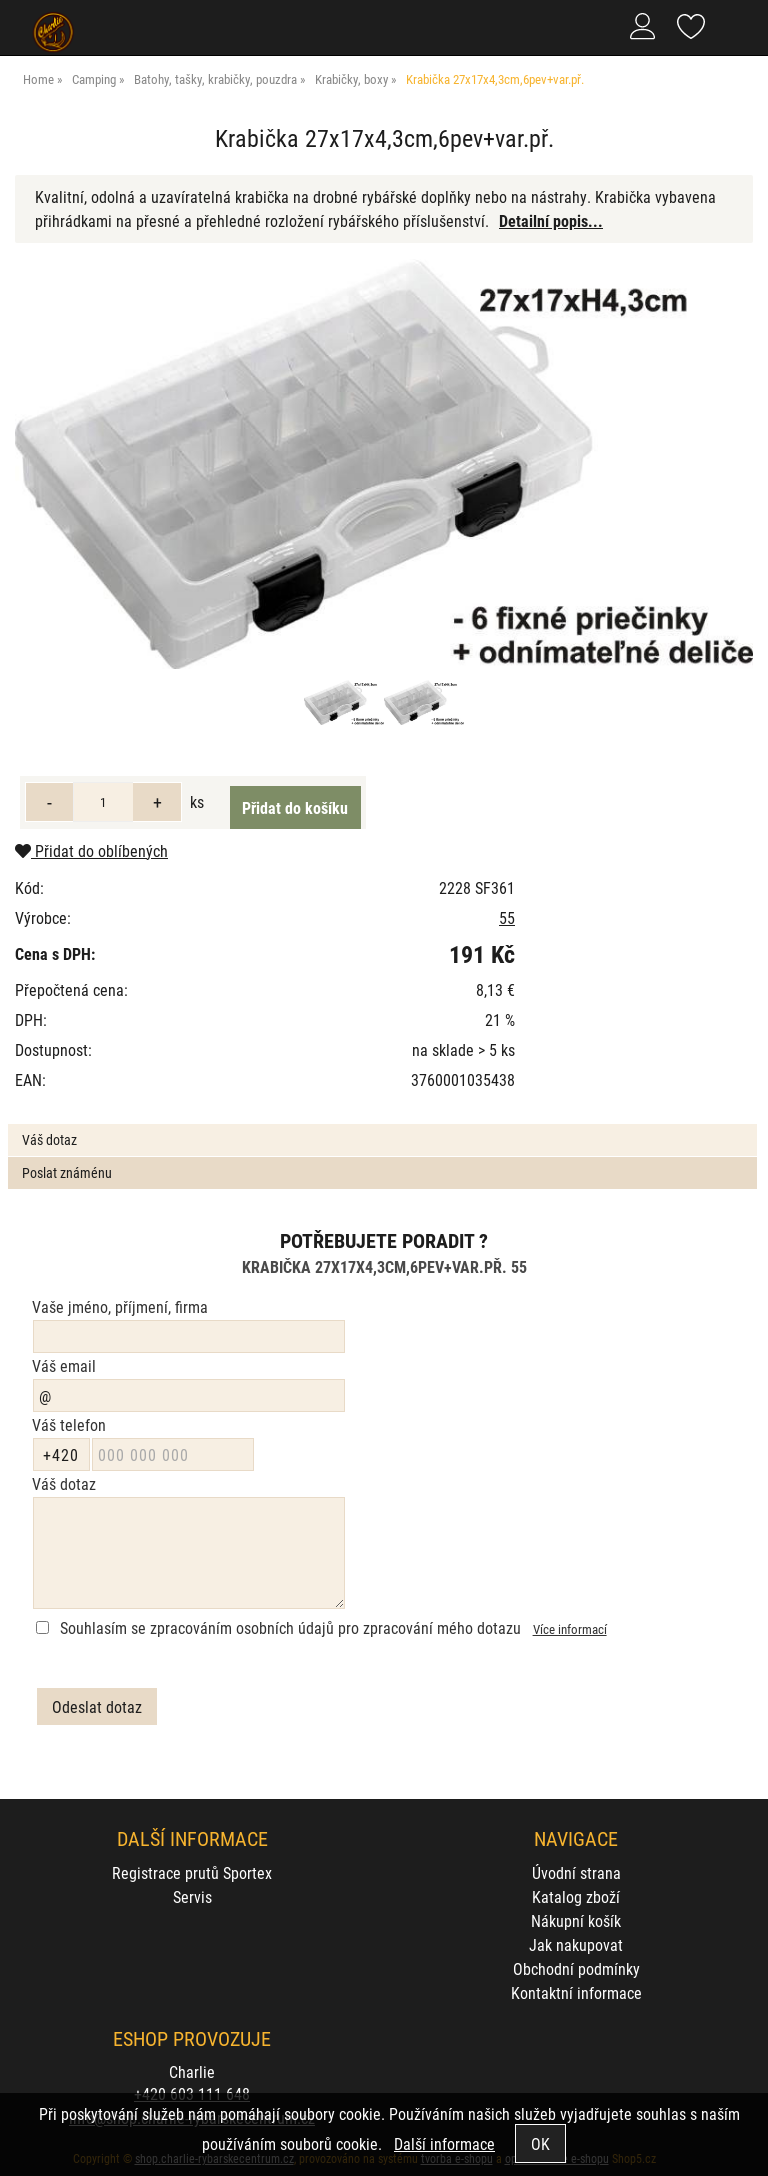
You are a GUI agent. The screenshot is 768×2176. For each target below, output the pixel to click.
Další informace (444, 2143)
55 (507, 917)
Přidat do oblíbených (91, 850)
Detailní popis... (551, 220)
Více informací (570, 1628)
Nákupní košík (576, 1920)
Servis (192, 1896)
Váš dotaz (49, 1139)
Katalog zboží (576, 1896)
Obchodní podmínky (576, 1968)
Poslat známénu (67, 1172)
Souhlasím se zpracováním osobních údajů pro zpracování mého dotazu (290, 1627)
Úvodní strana (576, 1872)
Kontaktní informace (576, 1992)
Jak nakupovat (576, 1944)
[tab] (382, 1124)
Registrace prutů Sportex (192, 1872)
